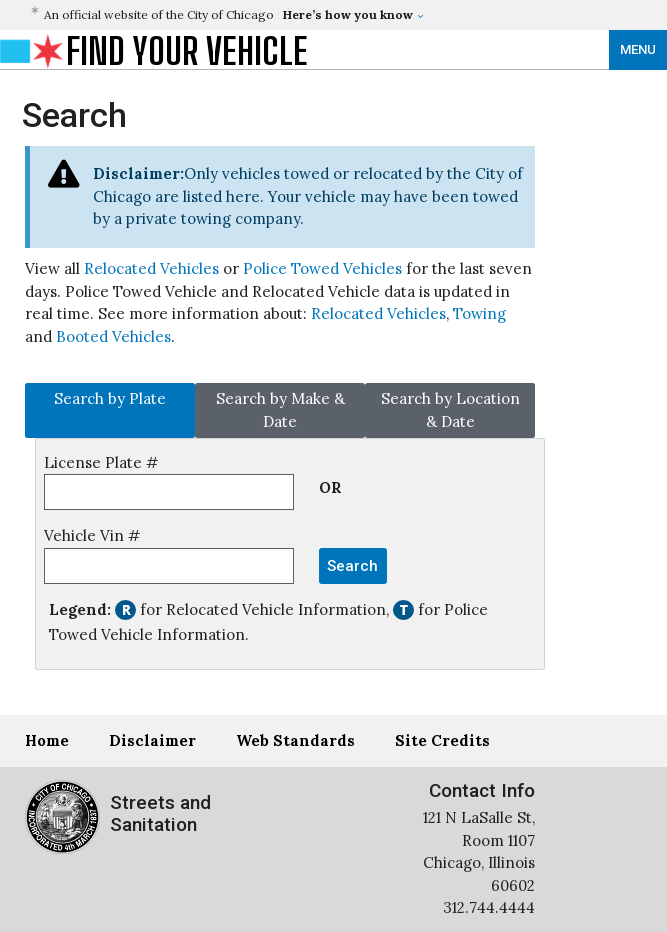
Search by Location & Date (450, 410)
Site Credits (442, 740)
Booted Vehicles (113, 336)
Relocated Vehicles (151, 268)
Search (352, 566)
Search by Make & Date (280, 410)
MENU (638, 49)
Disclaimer (152, 740)
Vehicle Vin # (92, 535)
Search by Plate (110, 398)
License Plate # (101, 462)
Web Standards (295, 740)
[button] (282, 15)
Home (47, 740)
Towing (479, 313)
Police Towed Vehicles (322, 268)
